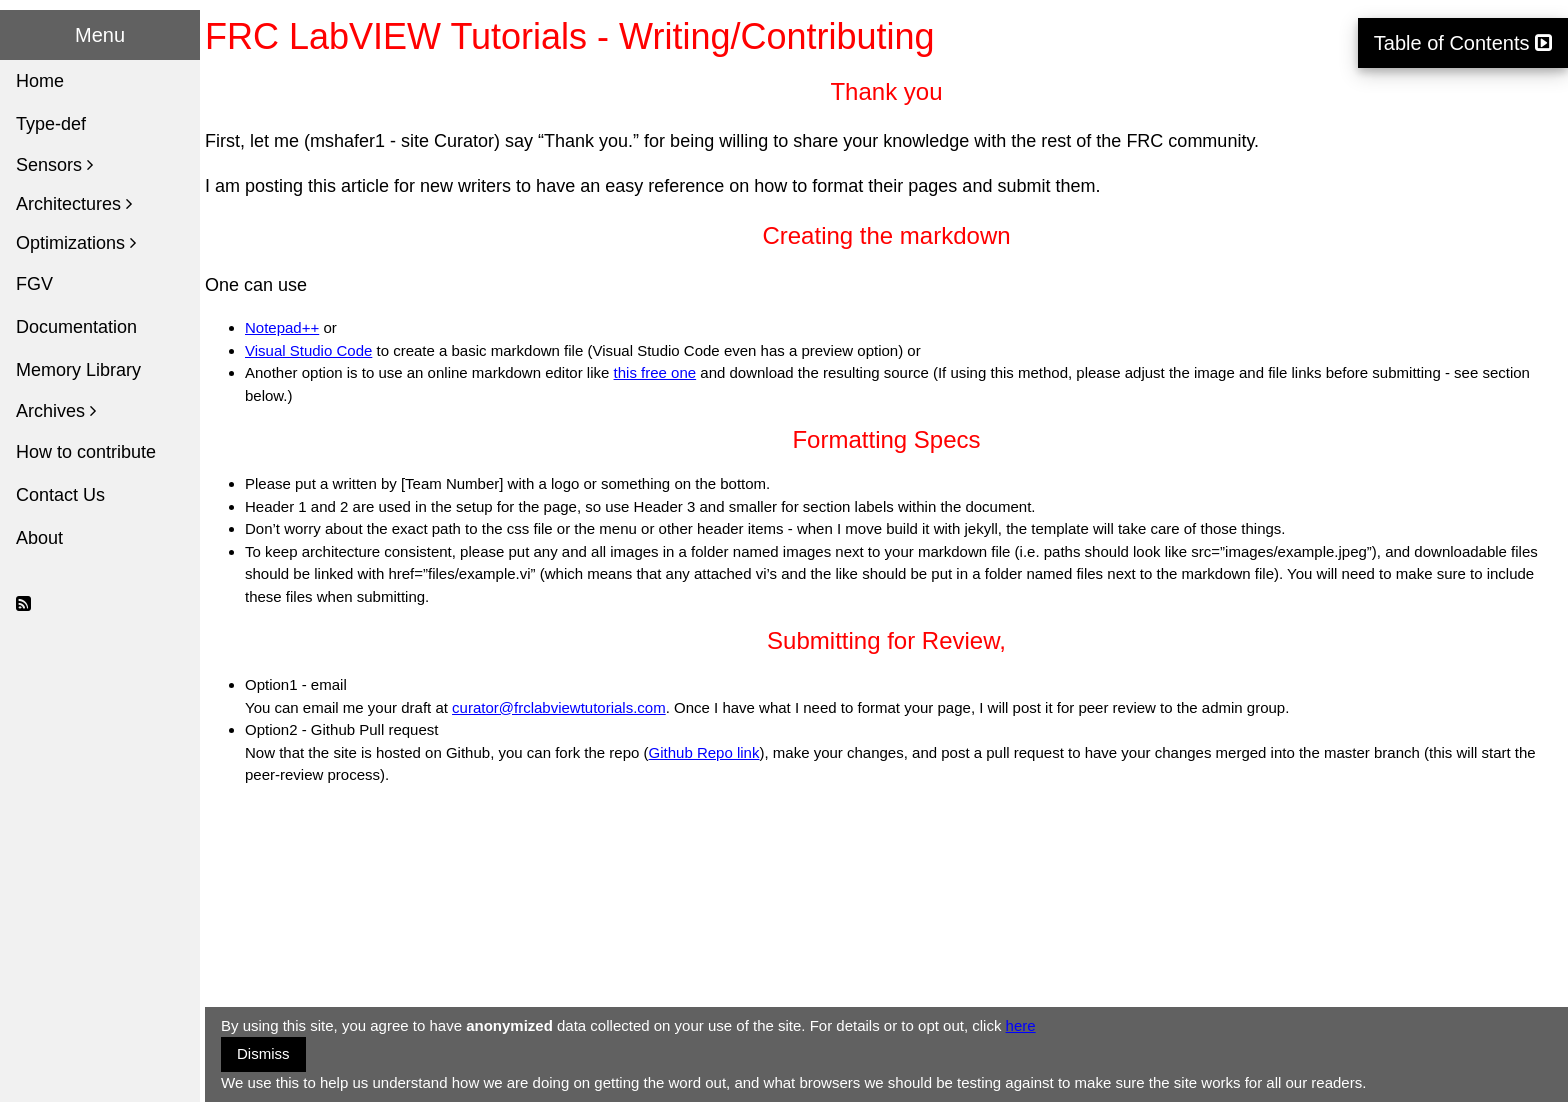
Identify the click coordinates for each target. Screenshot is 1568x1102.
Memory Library (78, 370)
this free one (655, 372)
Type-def (51, 124)
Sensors (54, 165)
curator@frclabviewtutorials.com (559, 707)
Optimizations (76, 243)
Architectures (74, 204)
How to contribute (86, 452)
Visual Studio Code (308, 350)
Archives (56, 411)
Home (40, 81)
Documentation (76, 327)
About (39, 538)
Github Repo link (704, 752)
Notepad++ (282, 327)
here (1021, 1025)
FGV (34, 284)
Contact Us (60, 495)
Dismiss (263, 1053)
